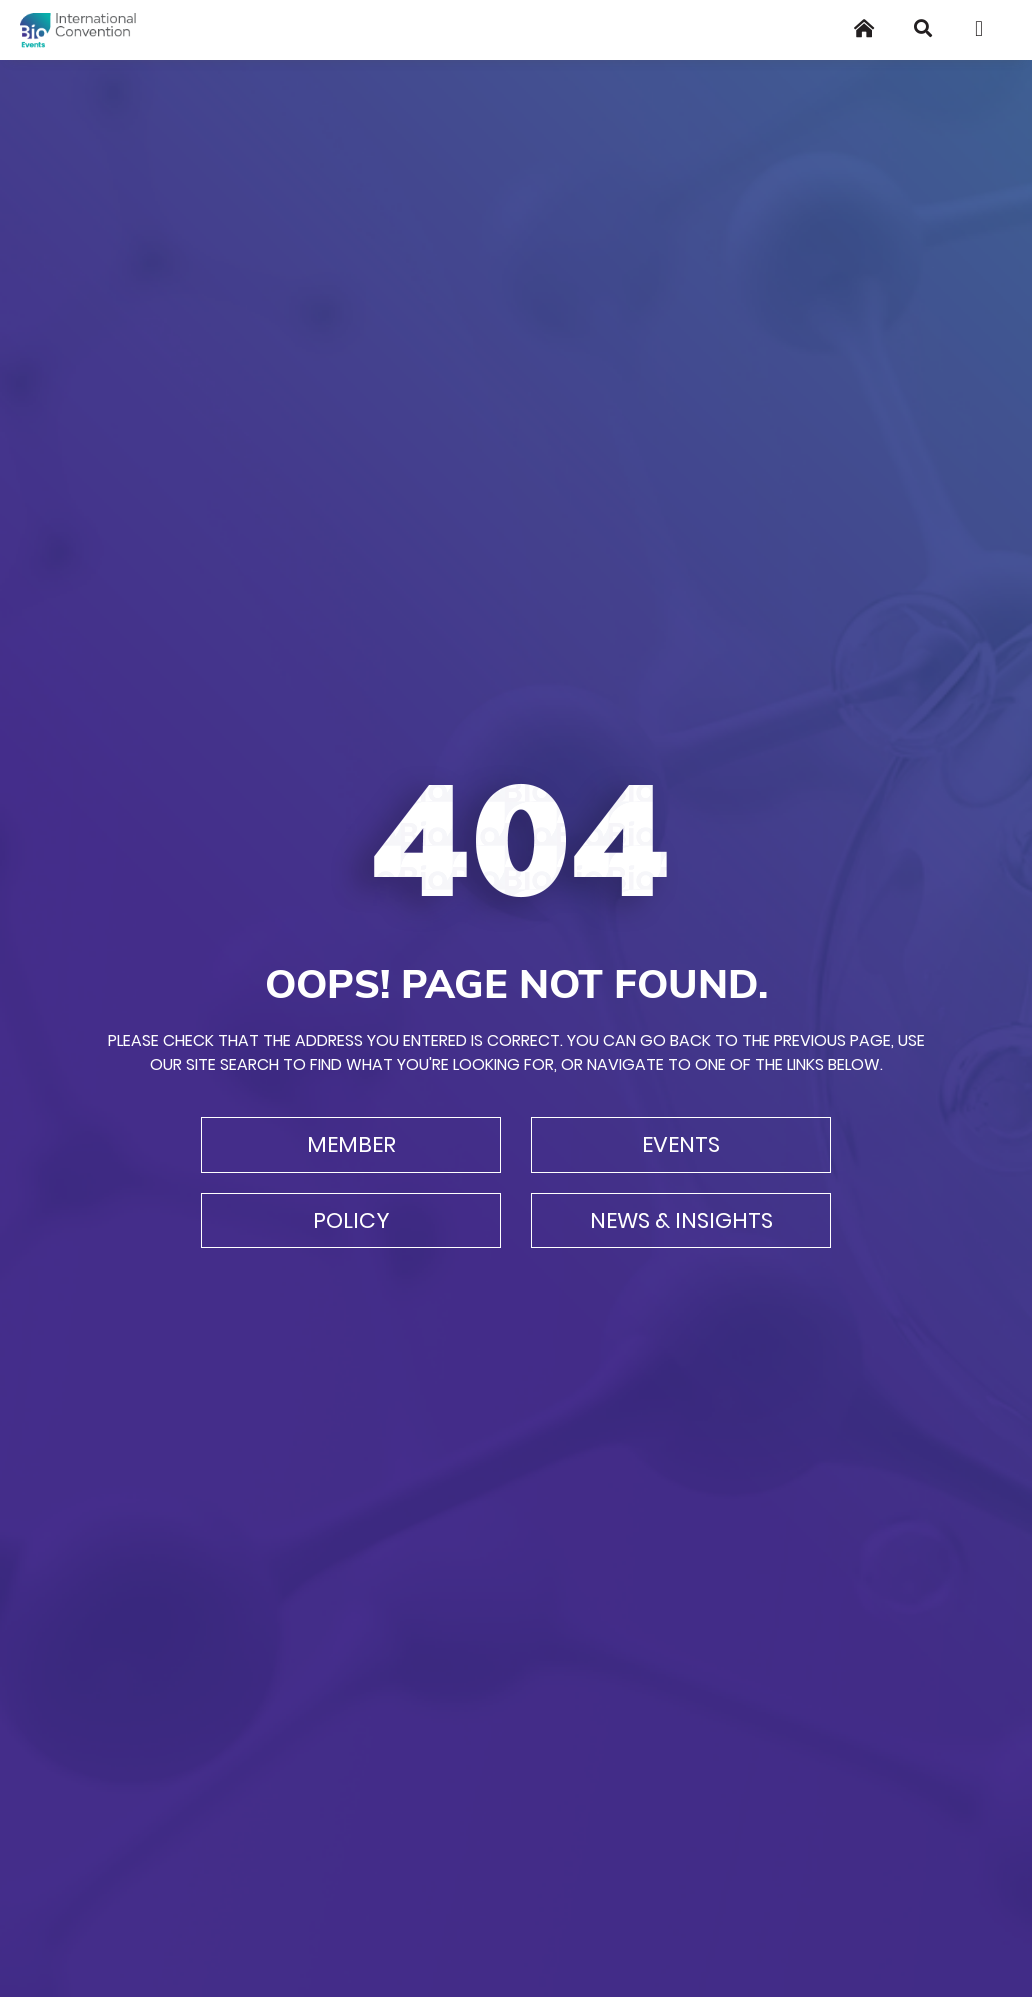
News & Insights (681, 1220)
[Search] (923, 28)
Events (681, 1144)
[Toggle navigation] (986, 29)
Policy (351, 1220)
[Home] (864, 28)
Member (351, 1144)
